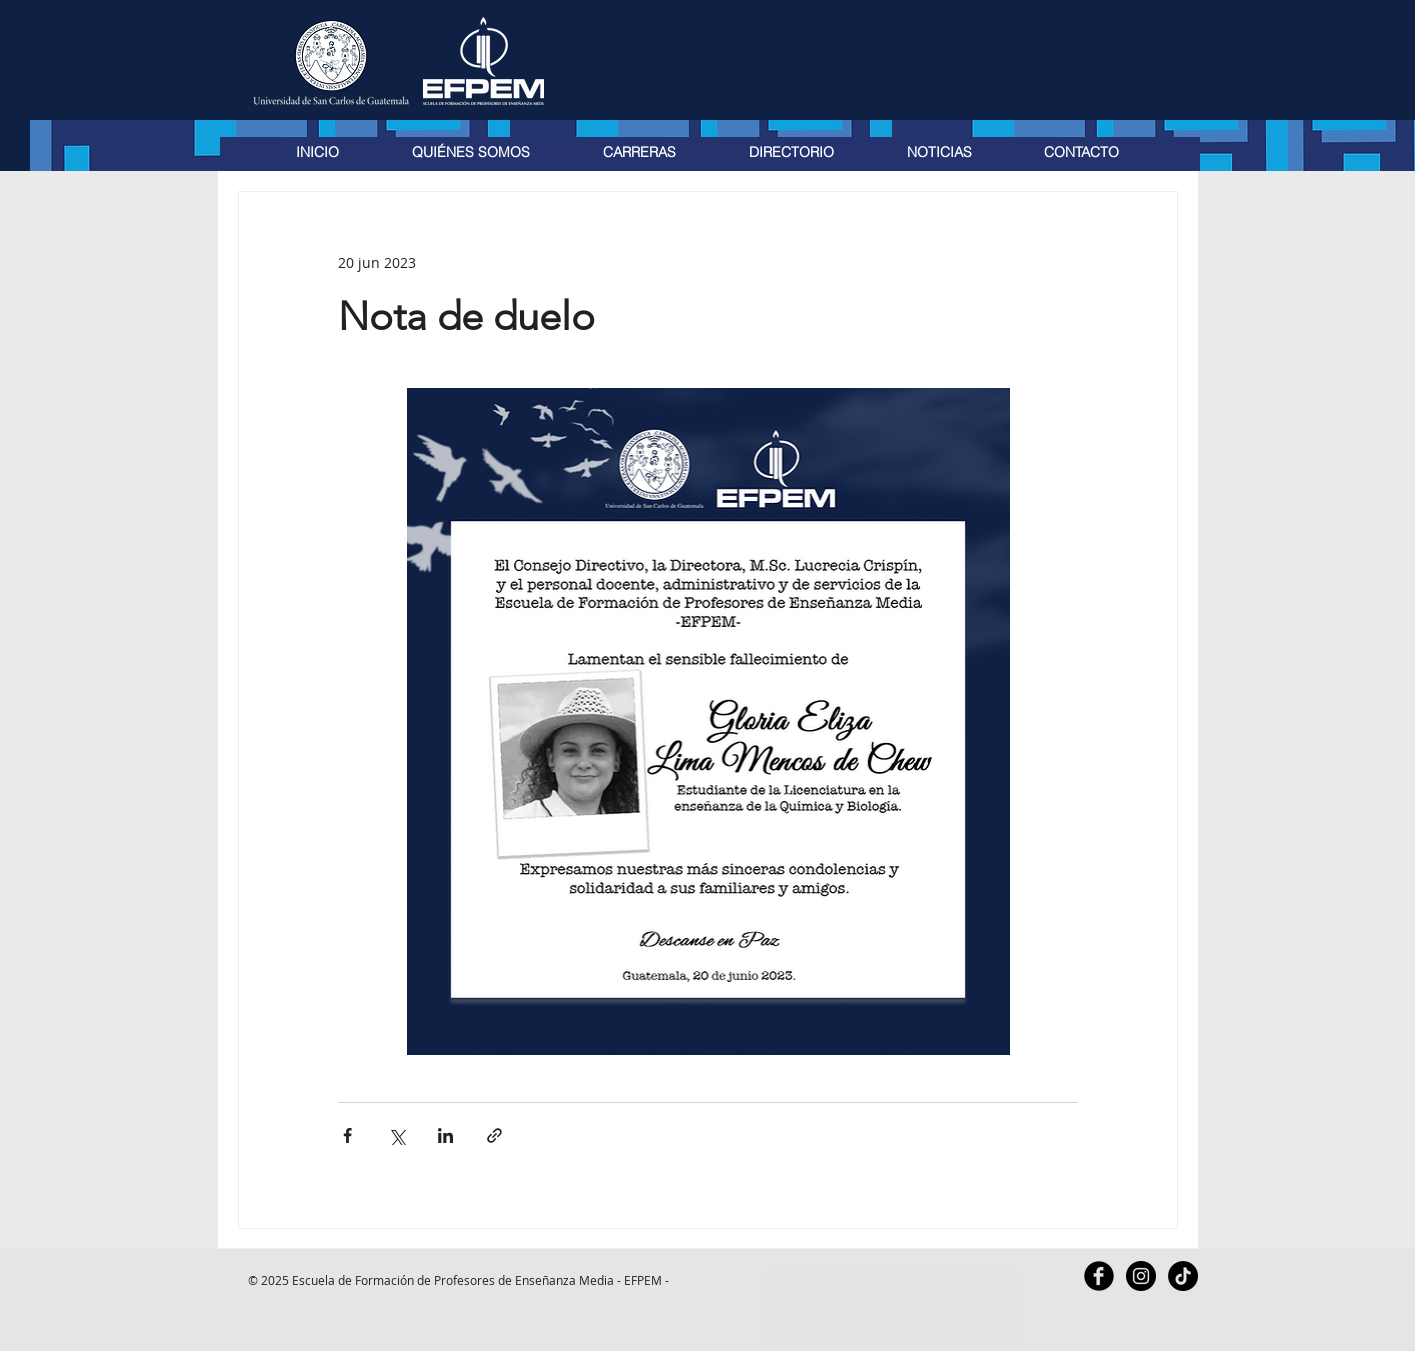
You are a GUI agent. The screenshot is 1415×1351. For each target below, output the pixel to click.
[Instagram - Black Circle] (1141, 1276)
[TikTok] (1183, 1276)
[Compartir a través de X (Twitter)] (396, 1135)
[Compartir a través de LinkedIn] (445, 1135)
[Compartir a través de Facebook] (347, 1135)
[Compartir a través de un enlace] (494, 1135)
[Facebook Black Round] (1099, 1276)
